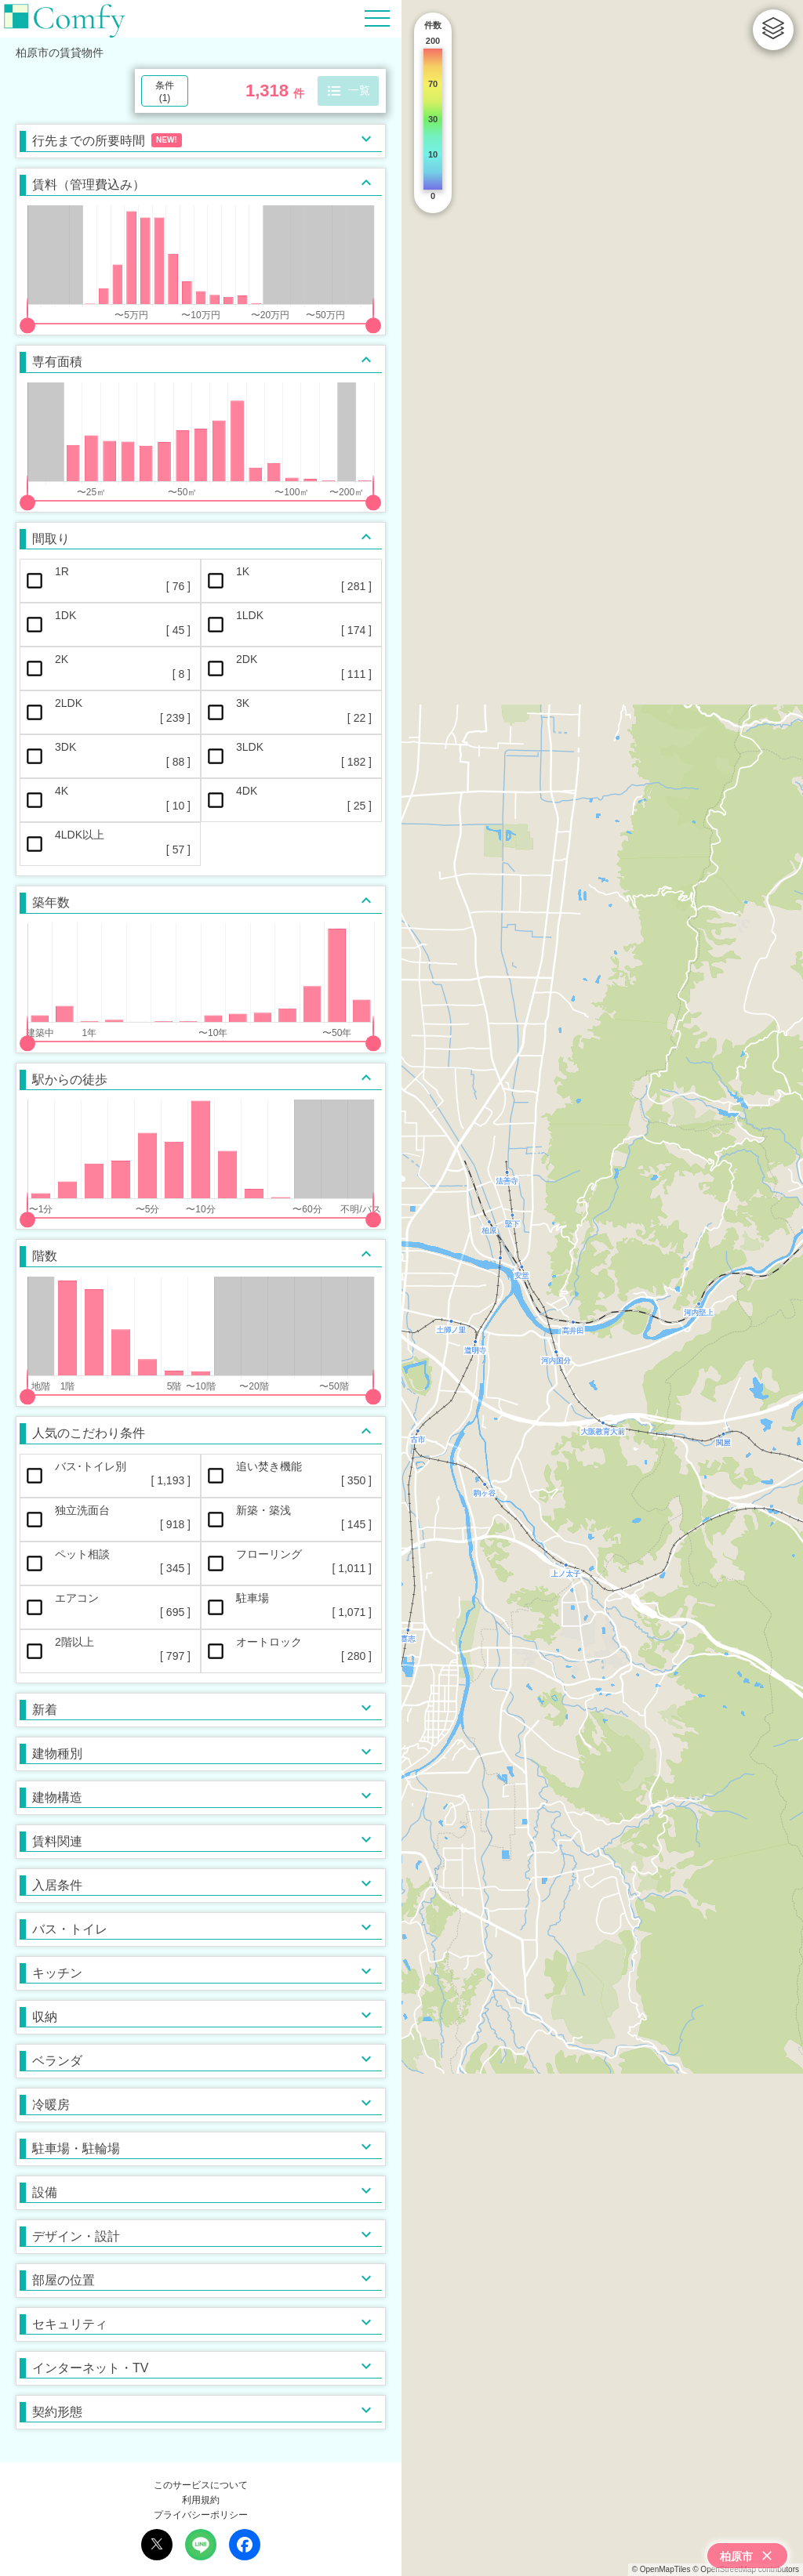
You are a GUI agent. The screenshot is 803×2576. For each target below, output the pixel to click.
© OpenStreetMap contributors (745, 2569)
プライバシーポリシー (201, 2514)
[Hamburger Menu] (377, 17)
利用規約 (201, 2499)
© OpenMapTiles (661, 2569)
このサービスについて (201, 2485)
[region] (602, 1288)
